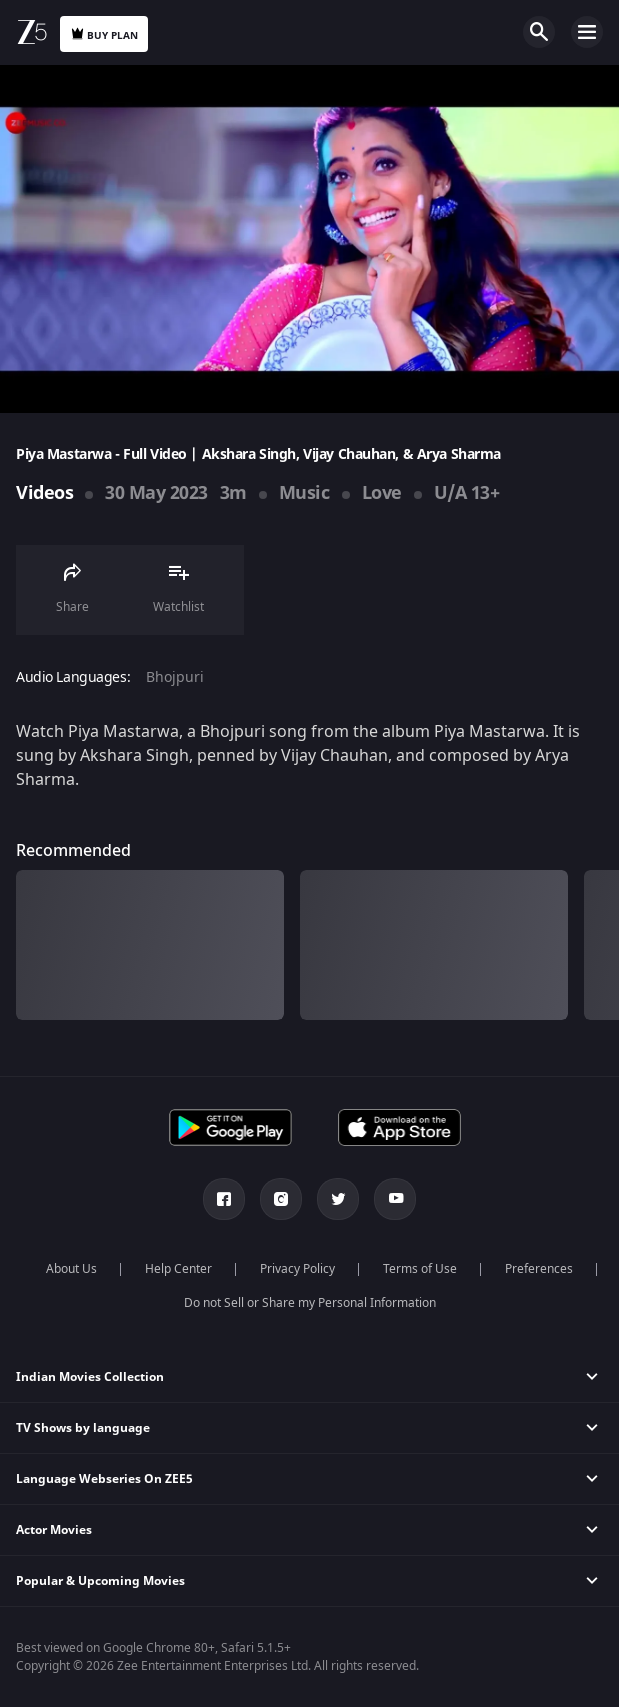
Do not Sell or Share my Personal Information (310, 1303)
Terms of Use (420, 1269)
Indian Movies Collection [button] (90, 1377)
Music (304, 493)
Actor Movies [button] (54, 1530)
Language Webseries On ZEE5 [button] (104, 1479)
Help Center (178, 1269)
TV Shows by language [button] (83, 1428)
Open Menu (587, 32)
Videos (44, 493)
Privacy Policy (297, 1269)
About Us (71, 1269)
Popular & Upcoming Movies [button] (100, 1581)
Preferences (539, 1269)
